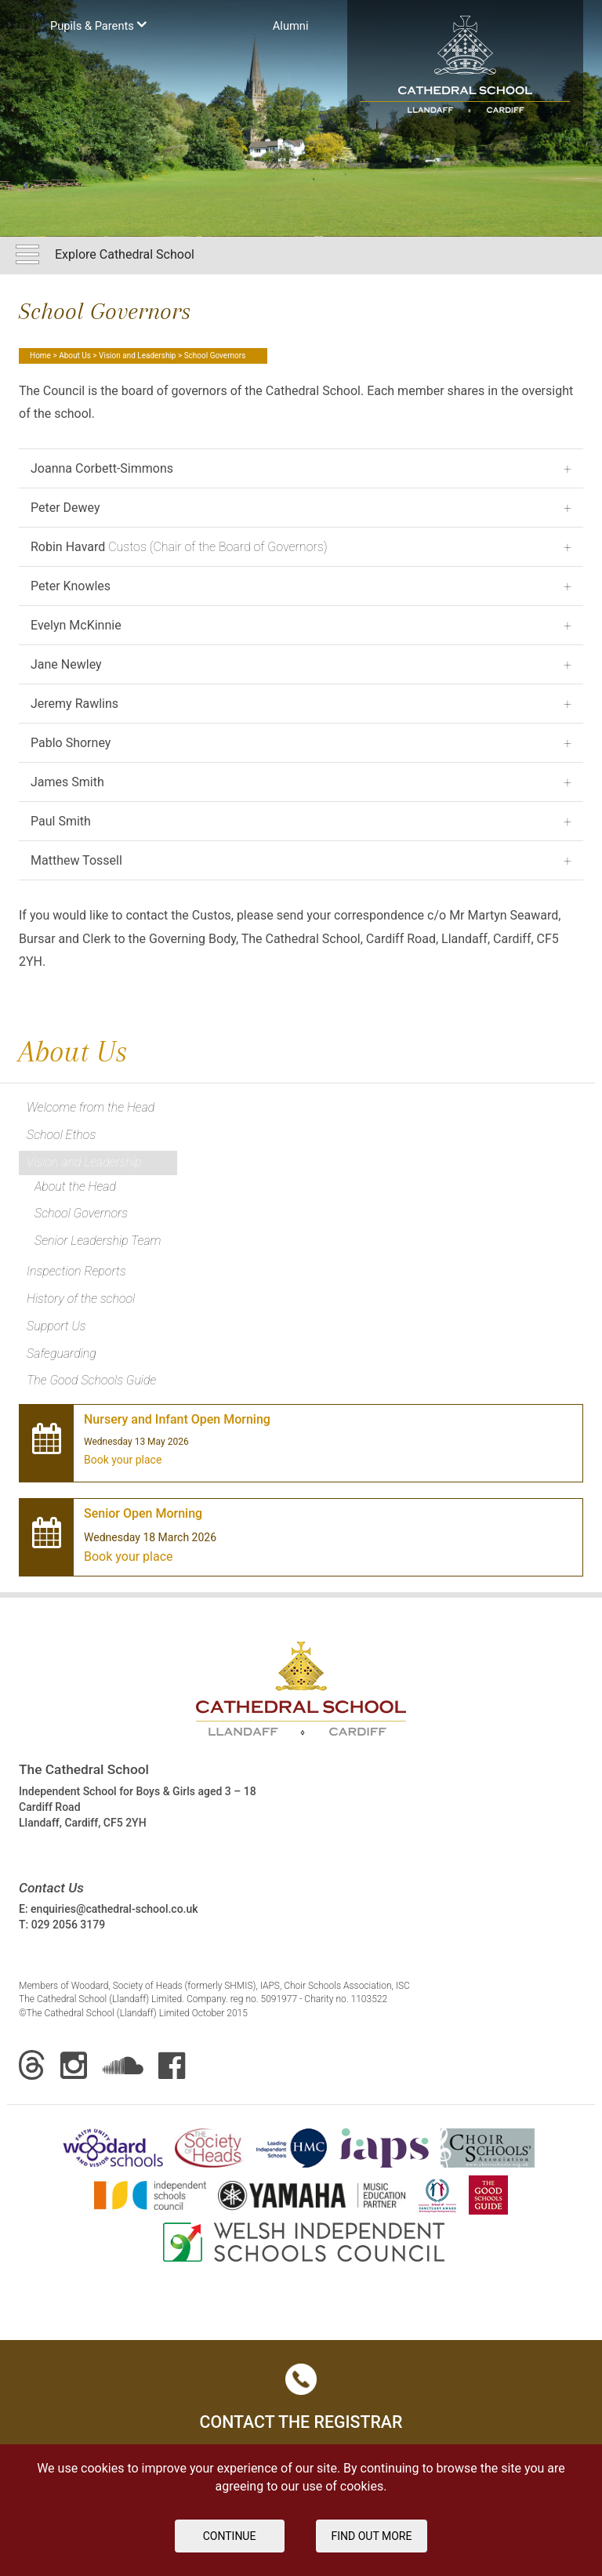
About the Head (75, 1186)
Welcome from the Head (90, 1107)
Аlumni (291, 26)
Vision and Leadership (137, 355)
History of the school (81, 1298)
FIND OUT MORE (372, 2536)
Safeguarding (61, 1353)
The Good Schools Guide (91, 1380)
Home (40, 355)
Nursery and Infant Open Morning (177, 1419)
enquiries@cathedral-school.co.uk (114, 1909)
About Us (75, 355)
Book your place (122, 1459)
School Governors (81, 1213)
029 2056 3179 (68, 1924)
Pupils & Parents (98, 24)
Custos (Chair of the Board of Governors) (179, 546)
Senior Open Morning (143, 1513)
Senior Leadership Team (97, 1240)
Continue (229, 2536)
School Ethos (61, 1134)
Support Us (56, 1326)
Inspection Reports (76, 1271)
